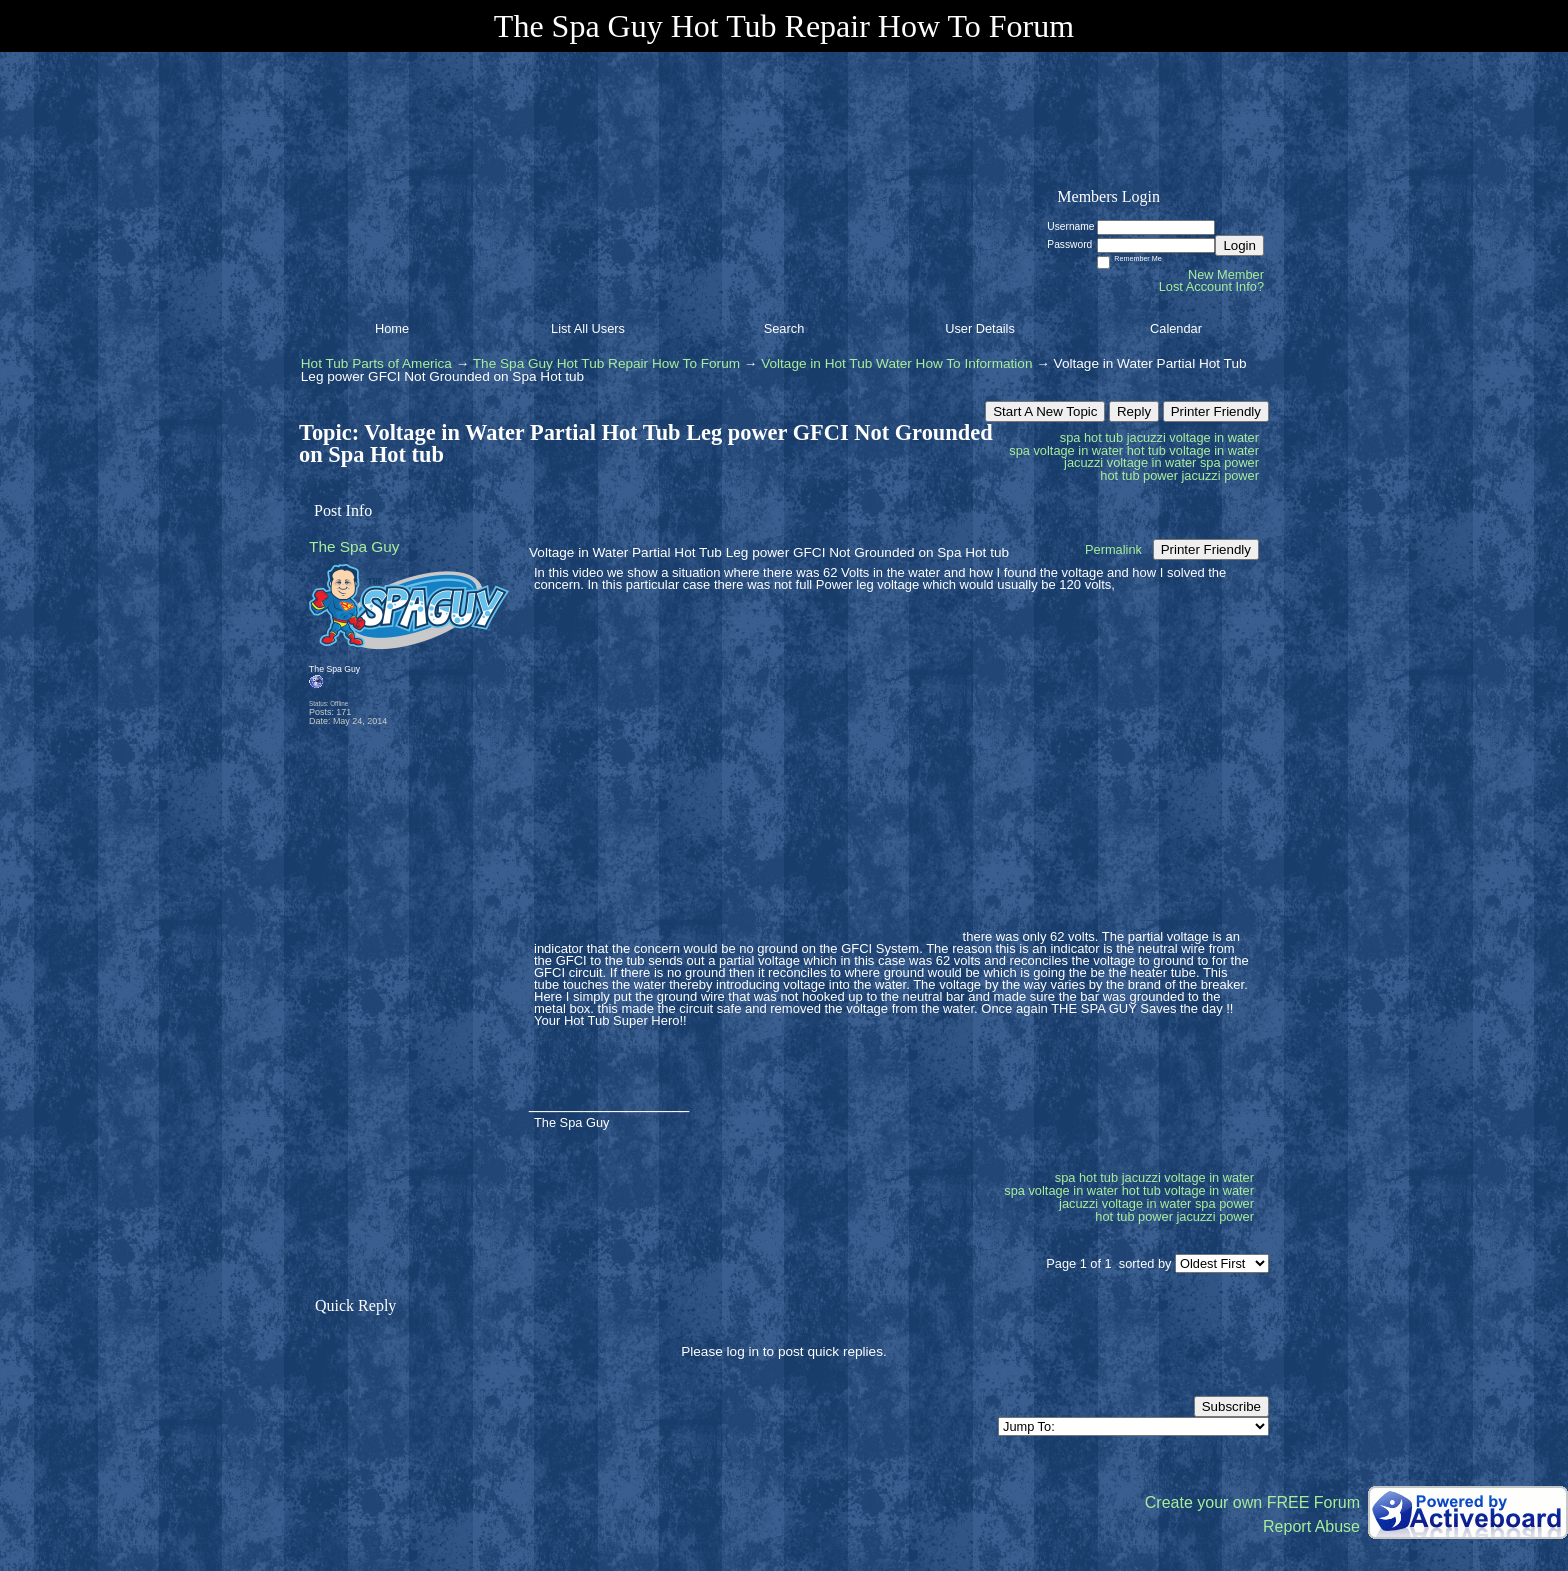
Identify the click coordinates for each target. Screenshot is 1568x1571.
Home (392, 328)
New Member (1226, 274)
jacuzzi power (1220, 475)
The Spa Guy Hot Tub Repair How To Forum (606, 363)
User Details (980, 328)
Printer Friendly (1216, 411)
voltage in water (1214, 437)
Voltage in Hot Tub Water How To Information (896, 363)
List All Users (588, 328)
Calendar (1176, 328)
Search (784, 328)
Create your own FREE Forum (1252, 1502)
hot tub (1103, 437)
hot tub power (1139, 475)
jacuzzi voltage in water (1130, 462)
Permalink (1113, 549)
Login (1239, 245)
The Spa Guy (354, 546)
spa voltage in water (1066, 450)
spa (1070, 437)
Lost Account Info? (1211, 286)
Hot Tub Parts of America (376, 363)
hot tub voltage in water (1193, 450)
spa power (1229, 462)
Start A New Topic (1045, 411)
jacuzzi (1146, 437)
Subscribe (1231, 1406)
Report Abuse (1311, 1526)
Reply (1134, 411)
